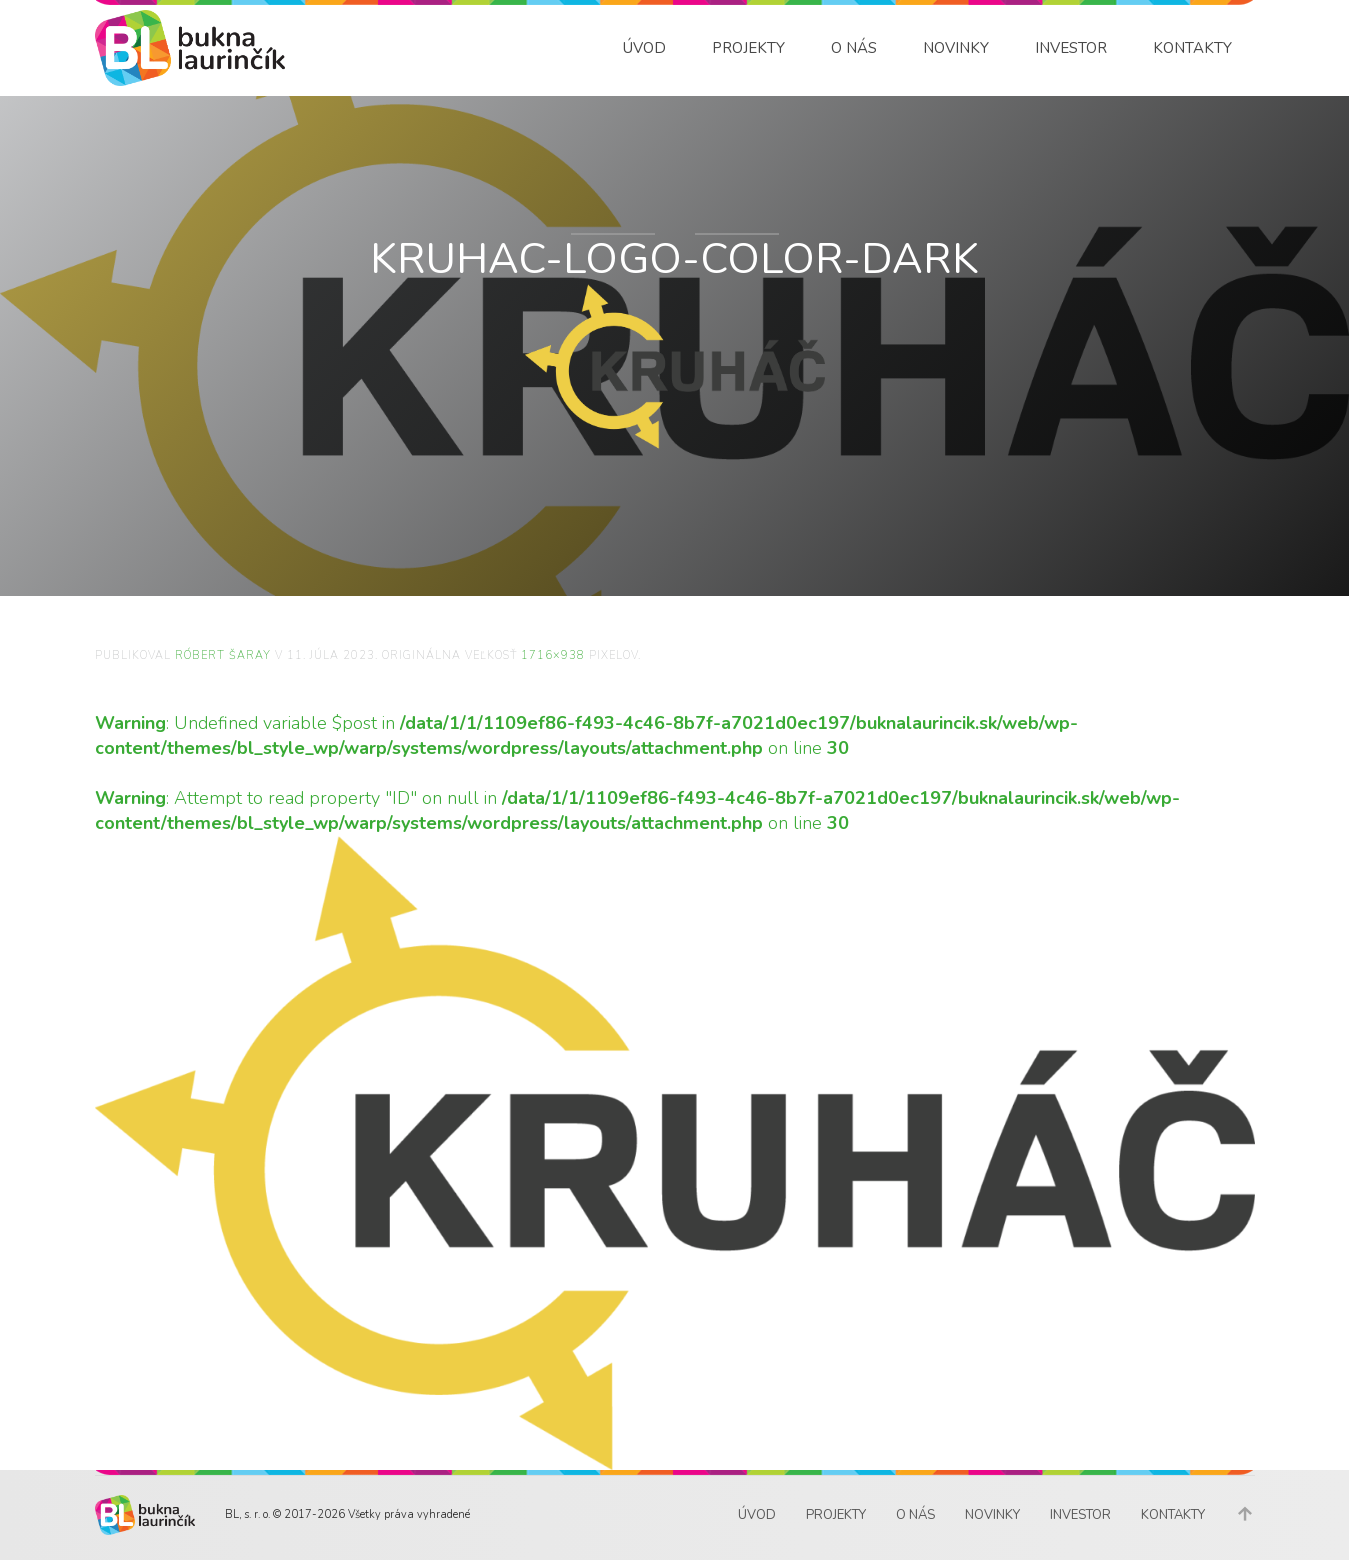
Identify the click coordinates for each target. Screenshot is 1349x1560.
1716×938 (553, 655)
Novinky (956, 48)
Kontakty (1192, 48)
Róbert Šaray (223, 655)
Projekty (748, 48)
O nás (854, 48)
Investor (1071, 48)
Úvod (644, 48)
